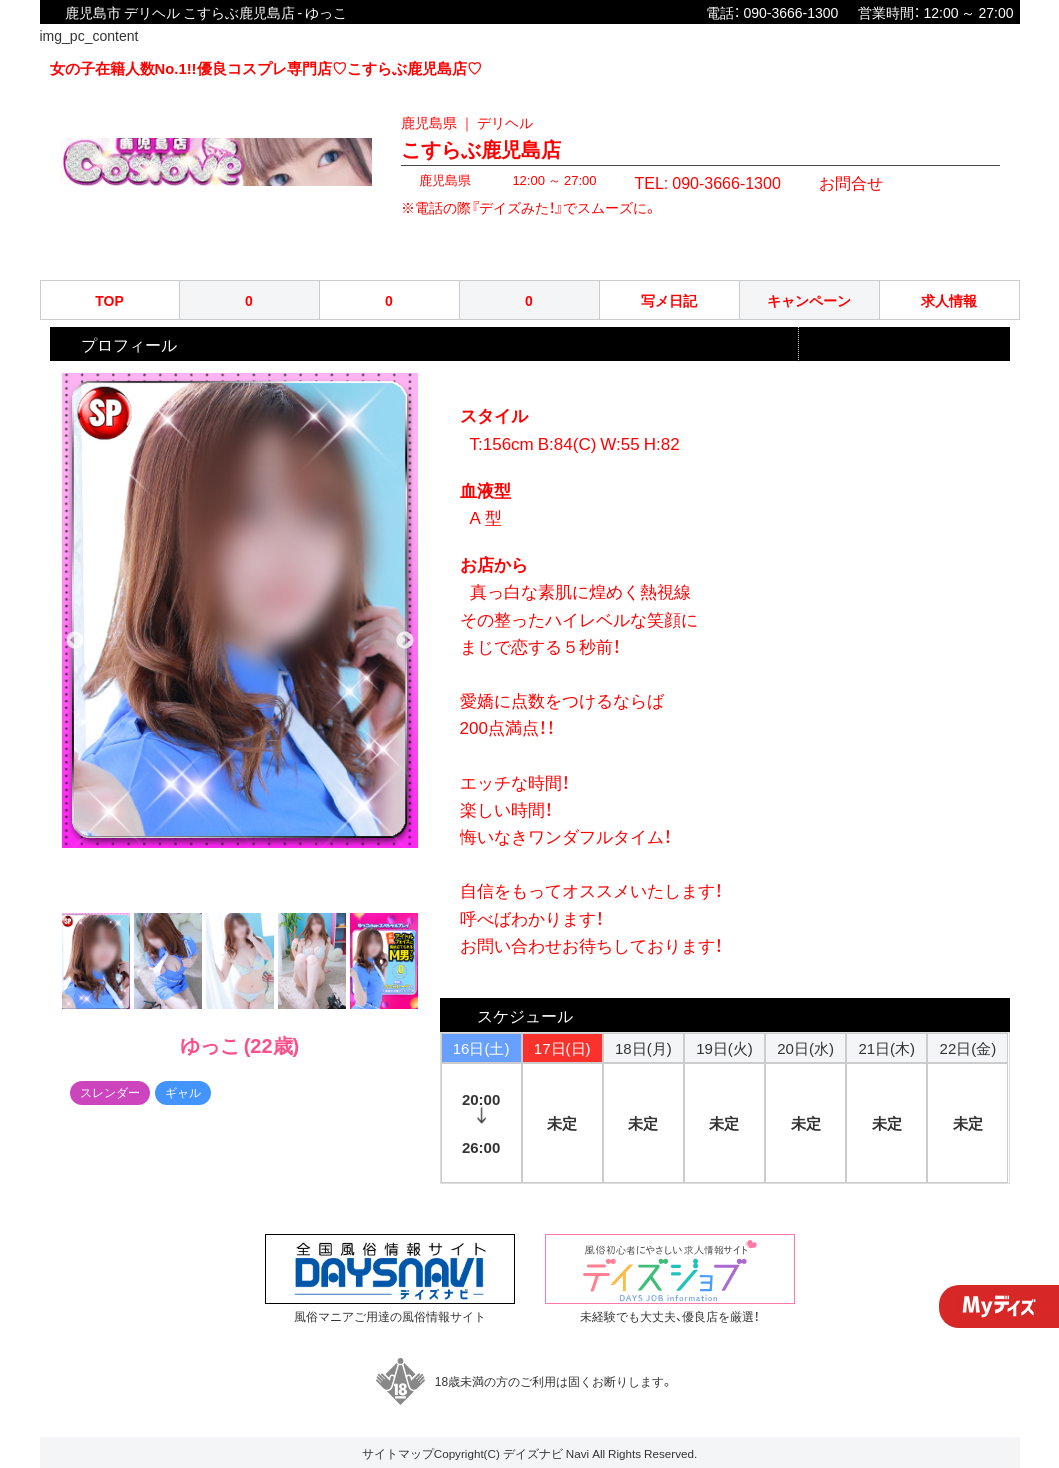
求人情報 (949, 300)
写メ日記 (669, 300)
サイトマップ (398, 1453)
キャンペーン (809, 300)
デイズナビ (533, 1453)
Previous (75, 641)
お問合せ (817, 179)
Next (405, 641)
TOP (109, 300)
